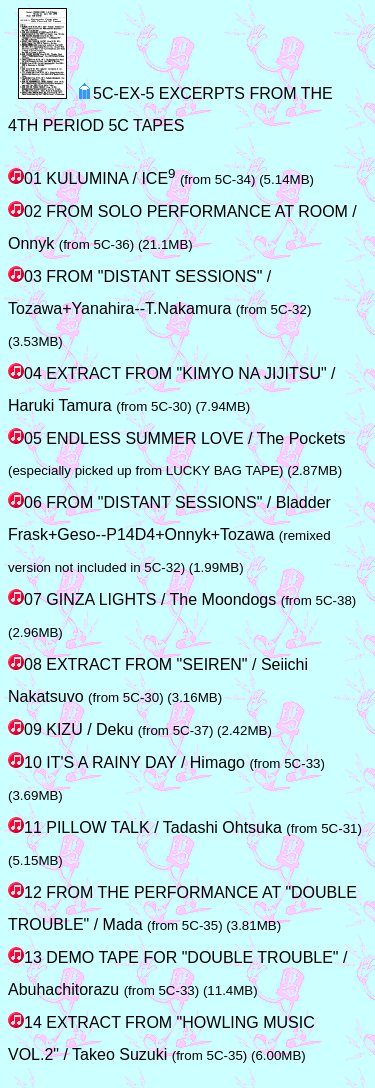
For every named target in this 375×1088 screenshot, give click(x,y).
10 (25, 762)
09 (25, 729)
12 (25, 892)
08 (25, 664)
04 (25, 373)
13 (25, 957)
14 (25, 1022)
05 (25, 438)
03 (25, 276)
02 (25, 211)
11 (25, 827)
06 (25, 502)
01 (25, 178)
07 (25, 599)
